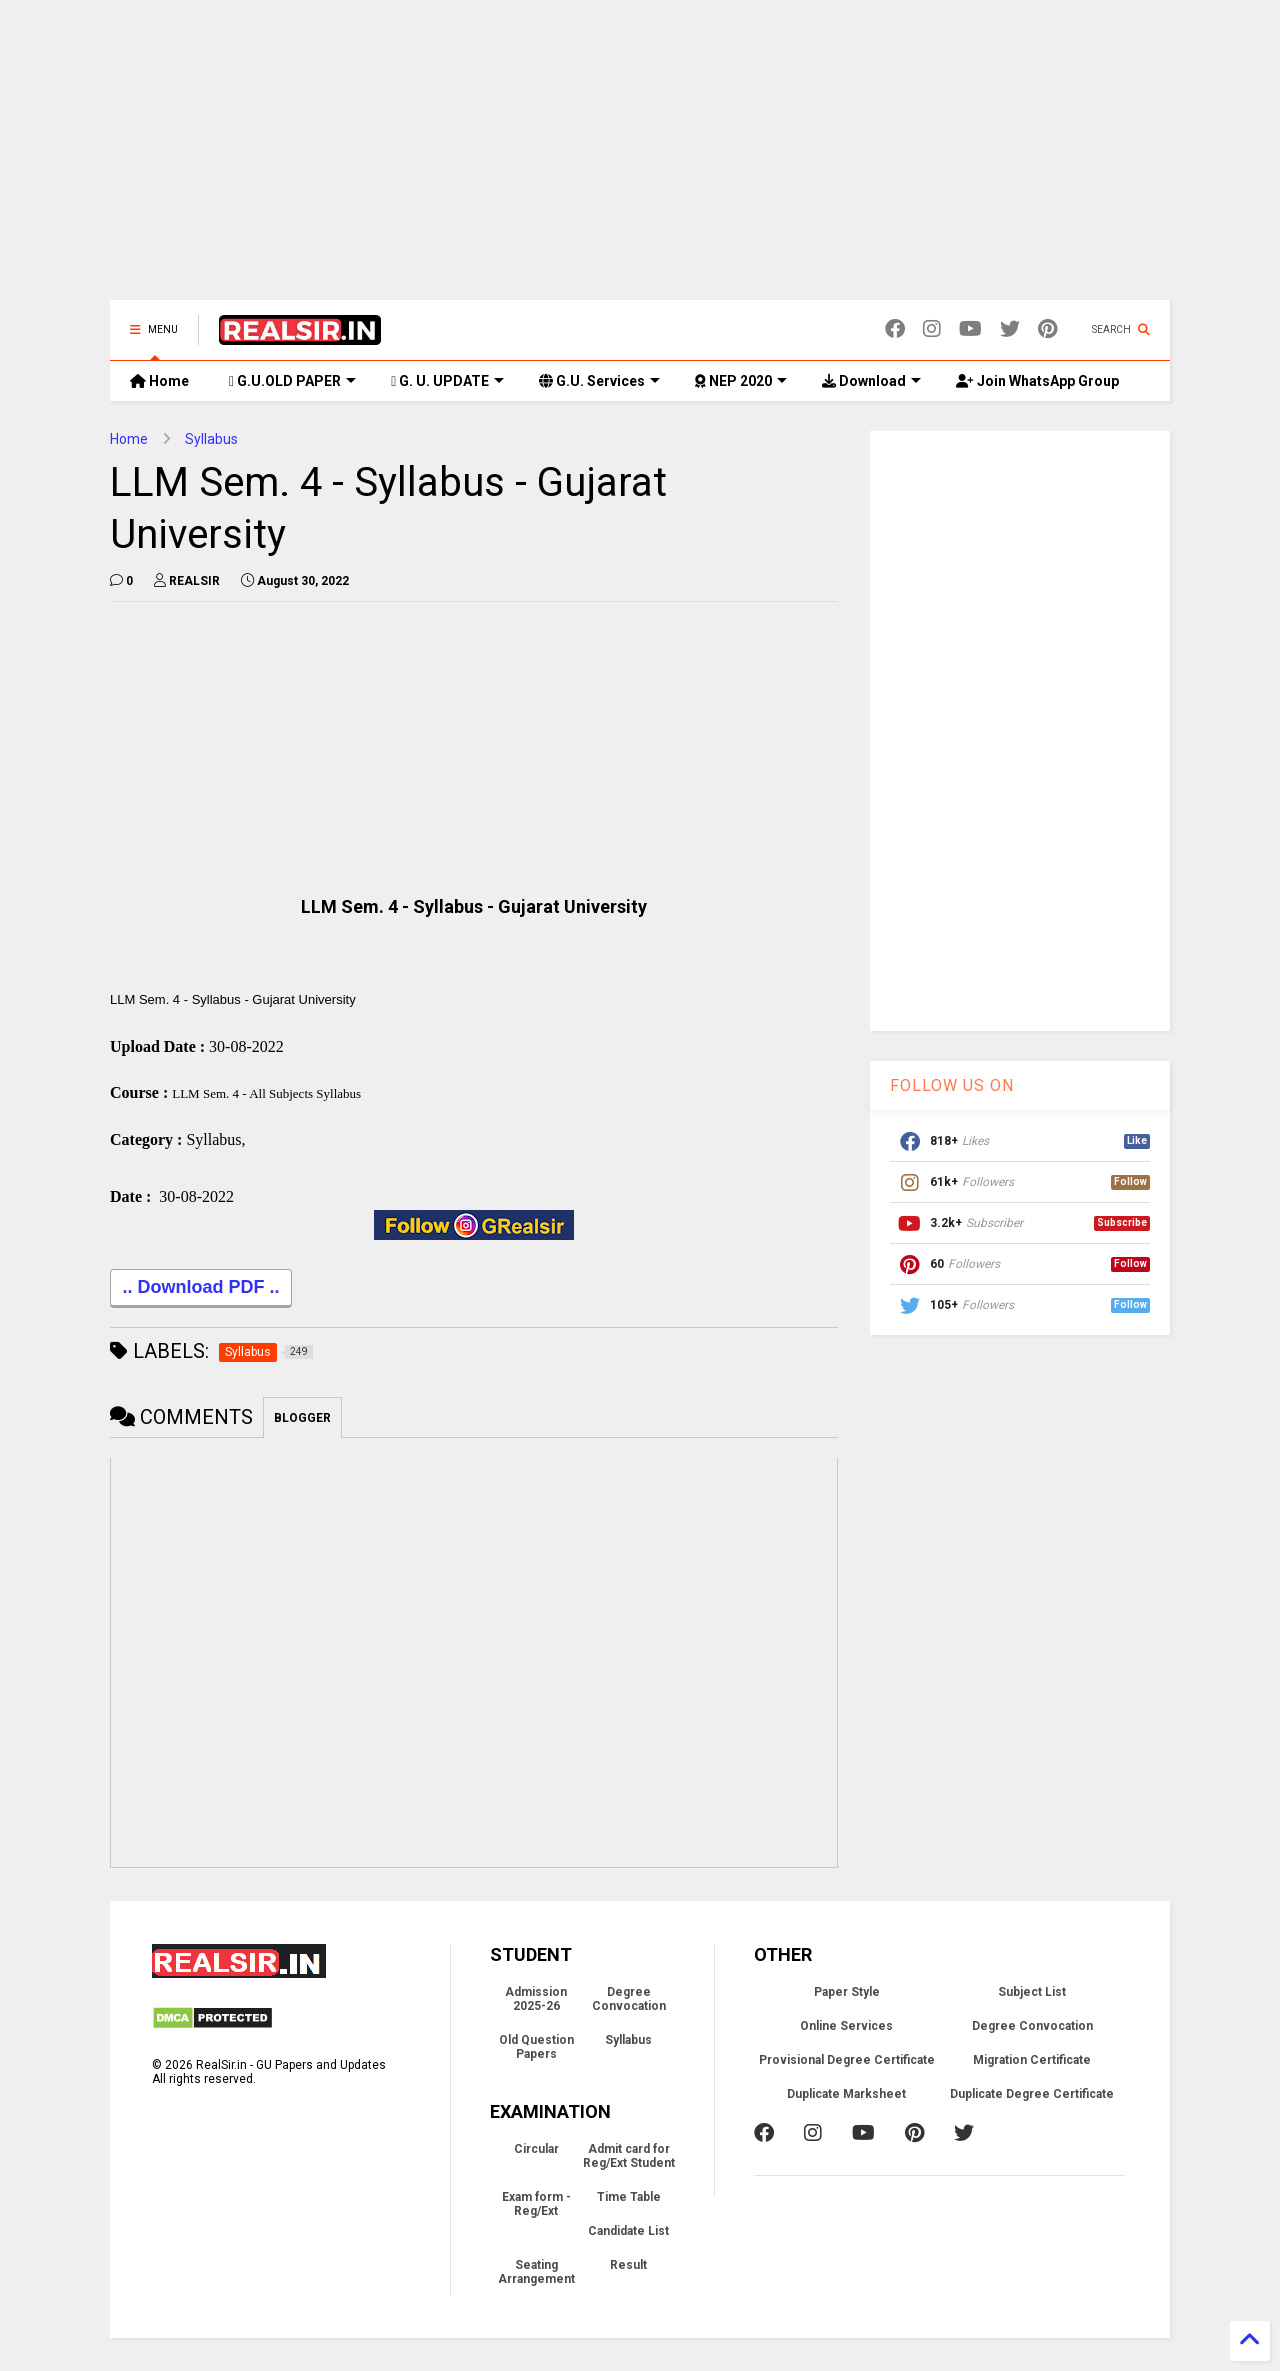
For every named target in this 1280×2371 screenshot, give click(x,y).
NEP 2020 (741, 381)
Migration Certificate (1032, 2063)
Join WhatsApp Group (1037, 381)
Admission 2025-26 (536, 2002)
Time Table (629, 2200)
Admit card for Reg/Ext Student (629, 2159)
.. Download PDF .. (201, 1292)
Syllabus (211, 439)
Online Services (846, 2029)
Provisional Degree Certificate (847, 2063)
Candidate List (628, 2234)
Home (159, 381)
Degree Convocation (629, 2002)
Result (628, 2268)
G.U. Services (599, 381)
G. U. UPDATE (447, 381)
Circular (536, 2152)
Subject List (1032, 1995)
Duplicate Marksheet (846, 2097)
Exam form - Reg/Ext (536, 2207)
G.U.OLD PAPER (292, 381)
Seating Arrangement (536, 2275)
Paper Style (847, 1995)
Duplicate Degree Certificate (1032, 2097)
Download (871, 381)
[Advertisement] (640, 160)
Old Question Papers (536, 2050)
